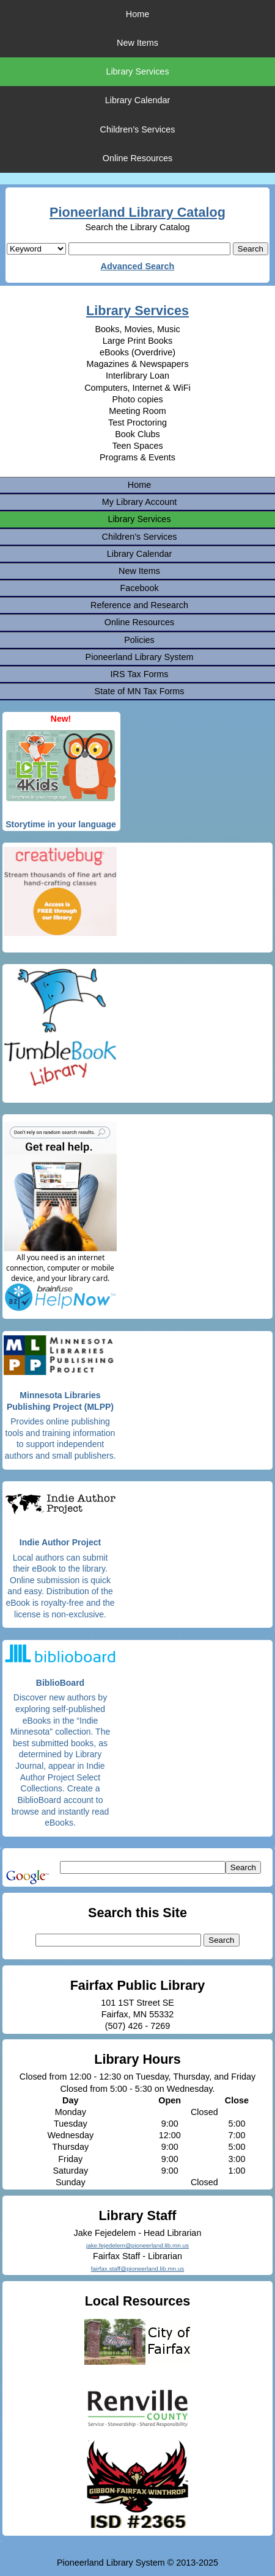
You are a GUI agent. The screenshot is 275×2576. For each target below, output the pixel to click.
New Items (137, 43)
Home (137, 14)
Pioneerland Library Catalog (138, 212)
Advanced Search (138, 266)
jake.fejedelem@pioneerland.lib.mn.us (137, 2245)
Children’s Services (137, 129)
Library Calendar (137, 100)
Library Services (137, 71)
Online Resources (137, 158)
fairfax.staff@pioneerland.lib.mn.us (138, 2268)
